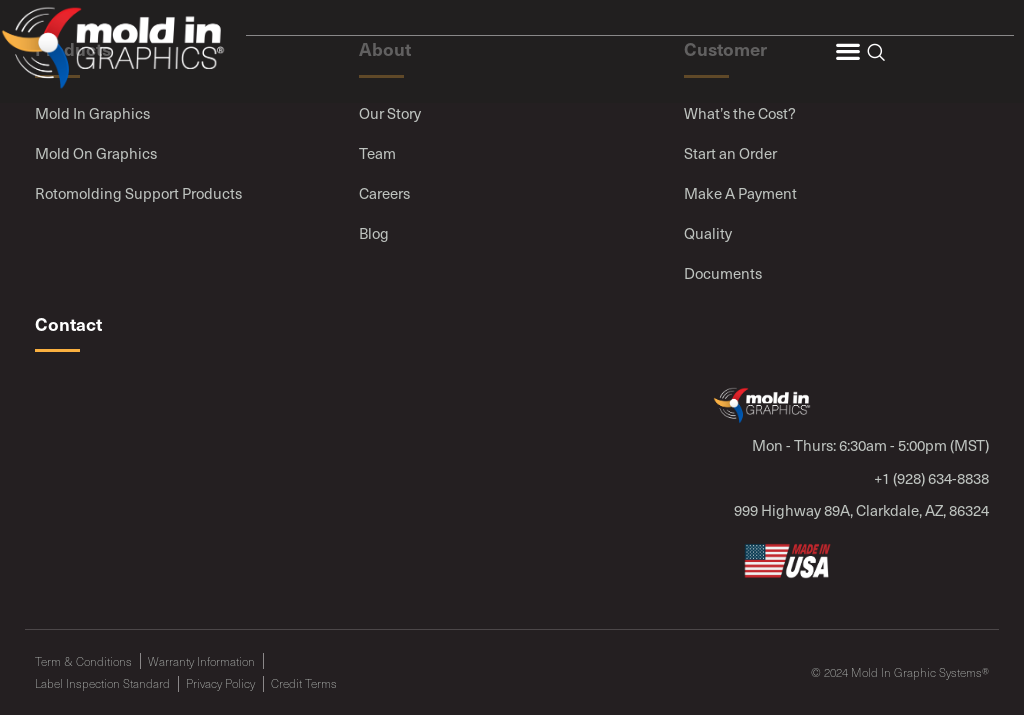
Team (377, 153)
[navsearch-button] (876, 53)
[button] (847, 51)
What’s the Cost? (740, 113)
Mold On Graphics (96, 153)
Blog (374, 233)
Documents (723, 273)
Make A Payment (740, 193)
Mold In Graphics (92, 113)
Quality (708, 233)
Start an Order (730, 153)
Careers (384, 193)
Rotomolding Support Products (138, 193)
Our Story (390, 113)
